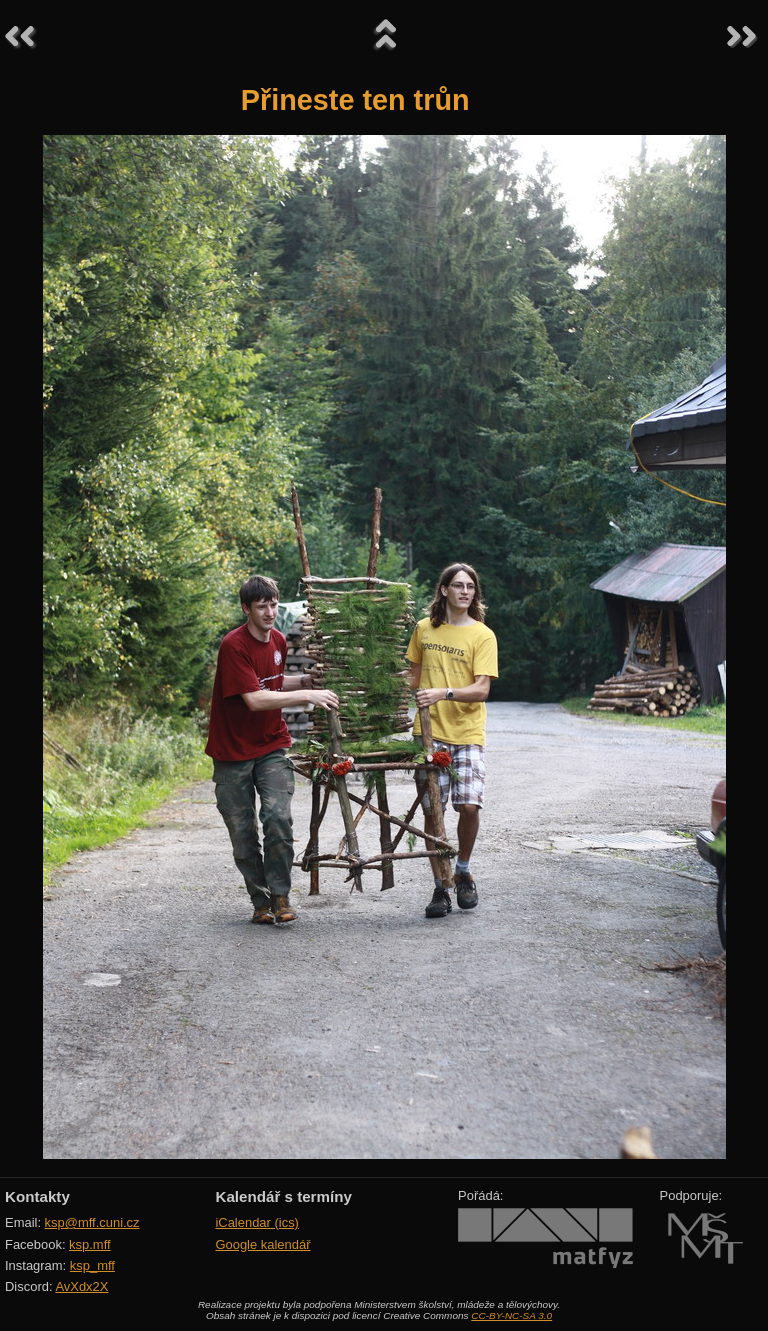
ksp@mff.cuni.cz (92, 1222)
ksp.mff (90, 1244)
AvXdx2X (81, 1286)
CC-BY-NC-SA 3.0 (511, 1315)
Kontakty (37, 1196)
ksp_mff (92, 1265)
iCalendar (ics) (257, 1222)
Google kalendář (262, 1244)
